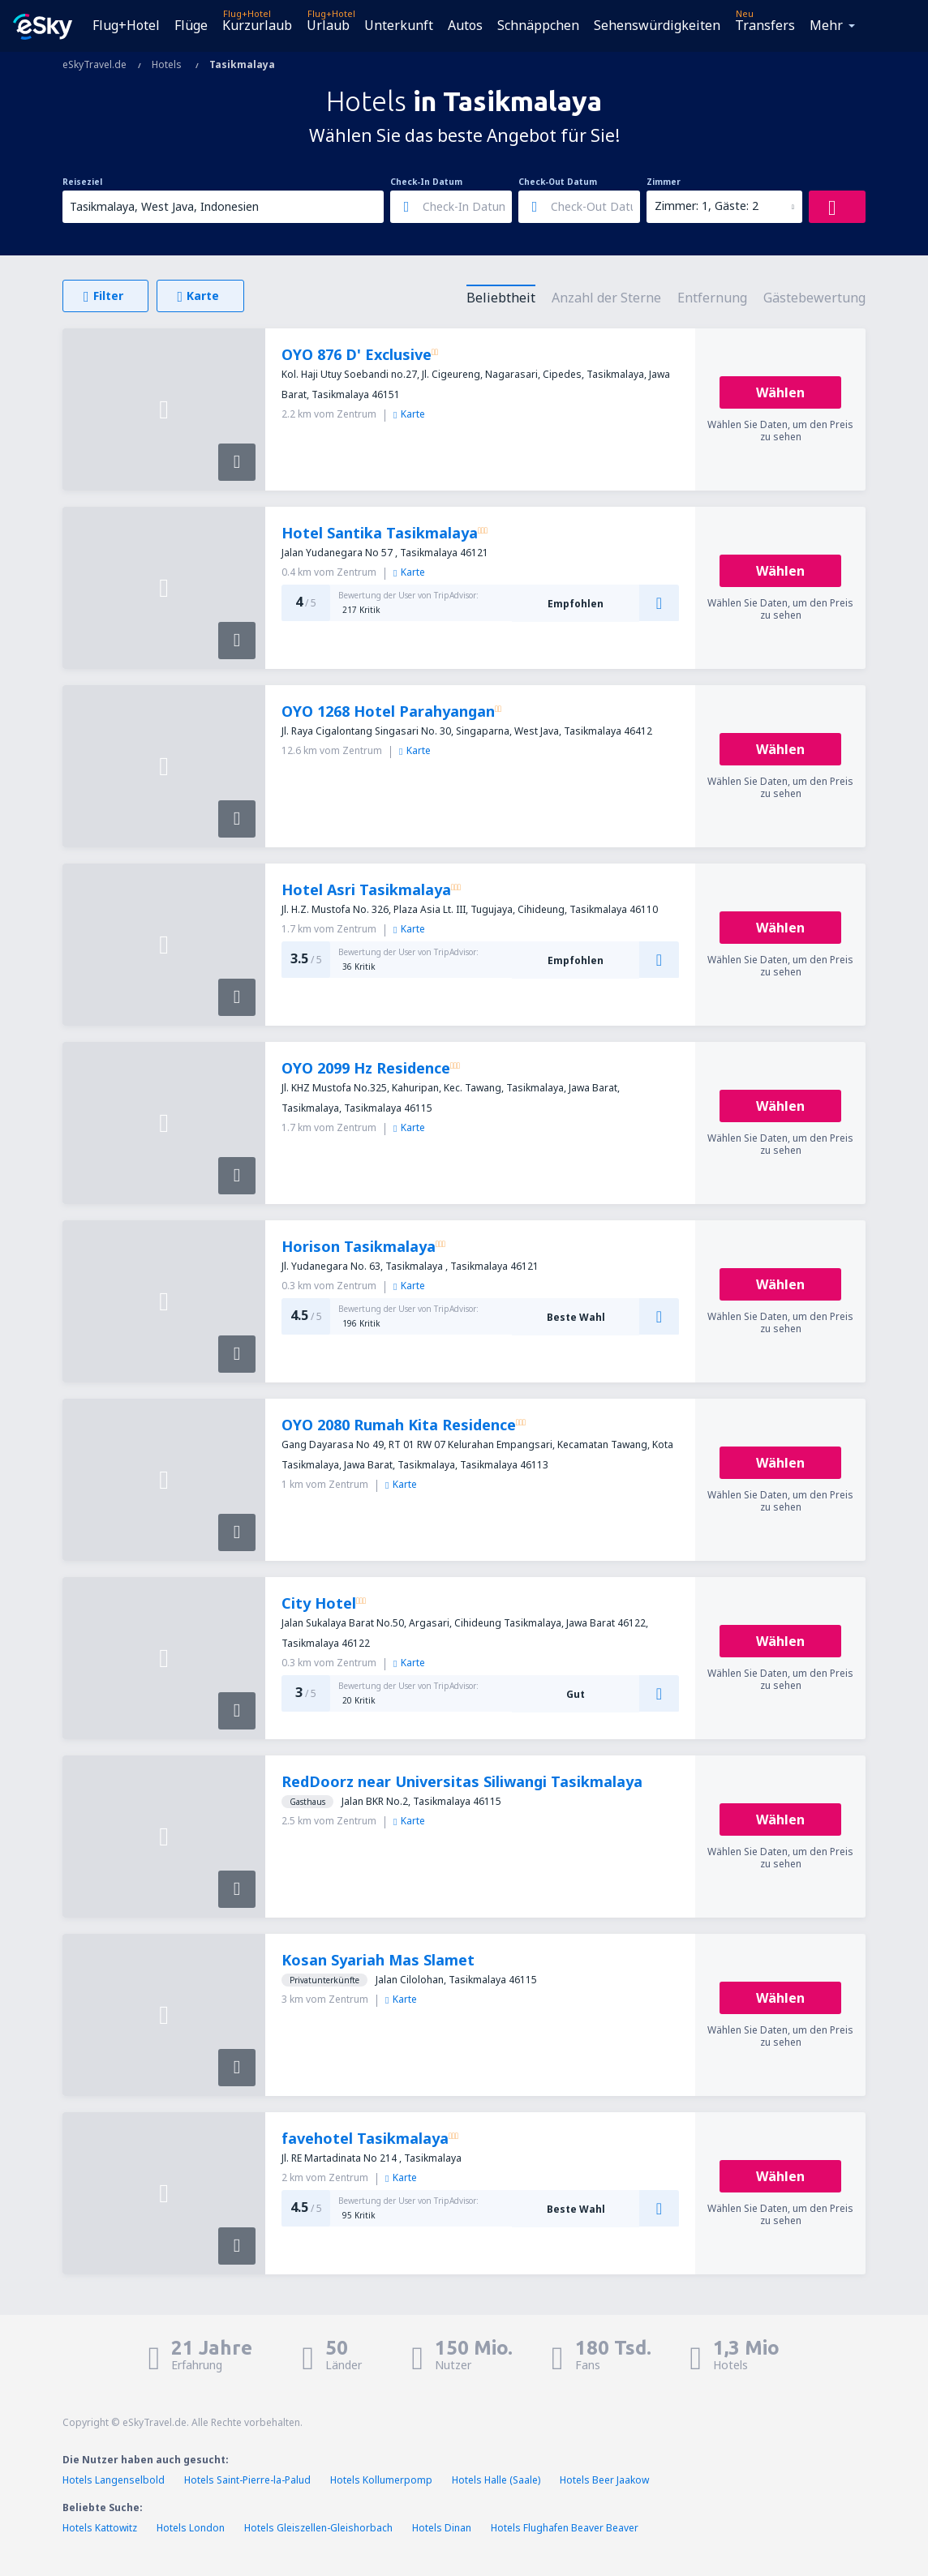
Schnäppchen (538, 25)
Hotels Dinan (441, 2528)
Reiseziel (82, 181)
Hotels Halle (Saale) (496, 2480)
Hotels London (191, 2528)
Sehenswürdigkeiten (657, 25)
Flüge (191, 25)
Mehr (826, 25)
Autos (465, 25)
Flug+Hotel (126, 25)
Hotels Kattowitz (99, 2528)
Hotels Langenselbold (113, 2480)
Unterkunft (398, 25)
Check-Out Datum (557, 181)
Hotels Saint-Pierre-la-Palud (247, 2480)
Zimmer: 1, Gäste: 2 (706, 205)
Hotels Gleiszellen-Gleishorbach (318, 2528)
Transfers (765, 25)
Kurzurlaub (257, 25)
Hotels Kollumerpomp (381, 2480)
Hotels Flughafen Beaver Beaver (564, 2528)
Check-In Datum (426, 181)
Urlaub (328, 25)
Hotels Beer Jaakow (604, 2480)
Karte (409, 414)
